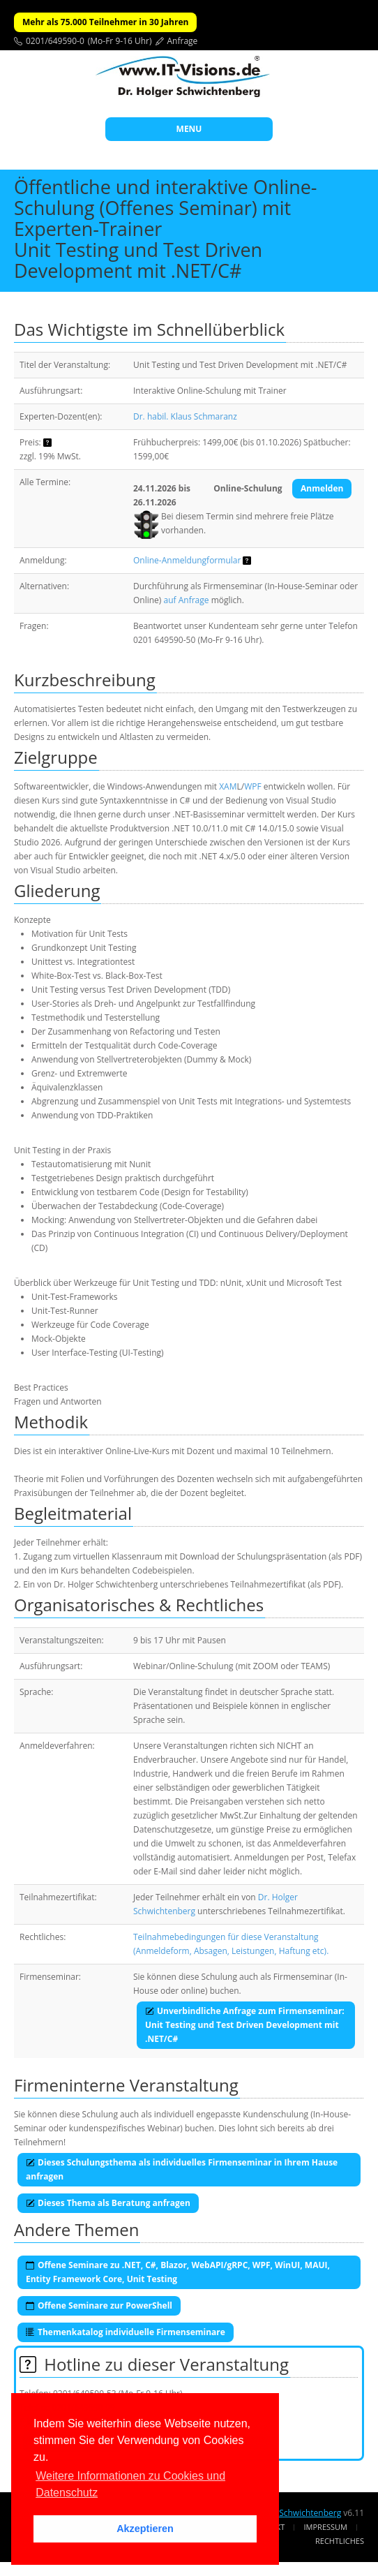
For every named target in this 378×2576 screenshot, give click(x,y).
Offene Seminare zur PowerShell (99, 2305)
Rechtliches (339, 2541)
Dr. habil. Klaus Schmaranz (185, 416)
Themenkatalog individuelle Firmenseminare (125, 2332)
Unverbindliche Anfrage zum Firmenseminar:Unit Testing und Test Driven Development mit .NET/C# (245, 2025)
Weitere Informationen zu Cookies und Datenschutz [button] (130, 2484)
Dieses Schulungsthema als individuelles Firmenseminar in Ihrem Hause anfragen (182, 2169)
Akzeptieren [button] (145, 2528)
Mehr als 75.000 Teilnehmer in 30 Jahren (105, 22)
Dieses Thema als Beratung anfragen (108, 2203)
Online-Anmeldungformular (187, 560)
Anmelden (322, 488)
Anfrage (182, 41)
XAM (227, 786)
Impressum (325, 2527)
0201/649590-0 (55, 41)
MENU (189, 129)
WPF (253, 786)
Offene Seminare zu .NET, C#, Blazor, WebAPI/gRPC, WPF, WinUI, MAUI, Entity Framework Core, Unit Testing (178, 2272)
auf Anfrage (186, 600)
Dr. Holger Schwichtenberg (289, 2513)
